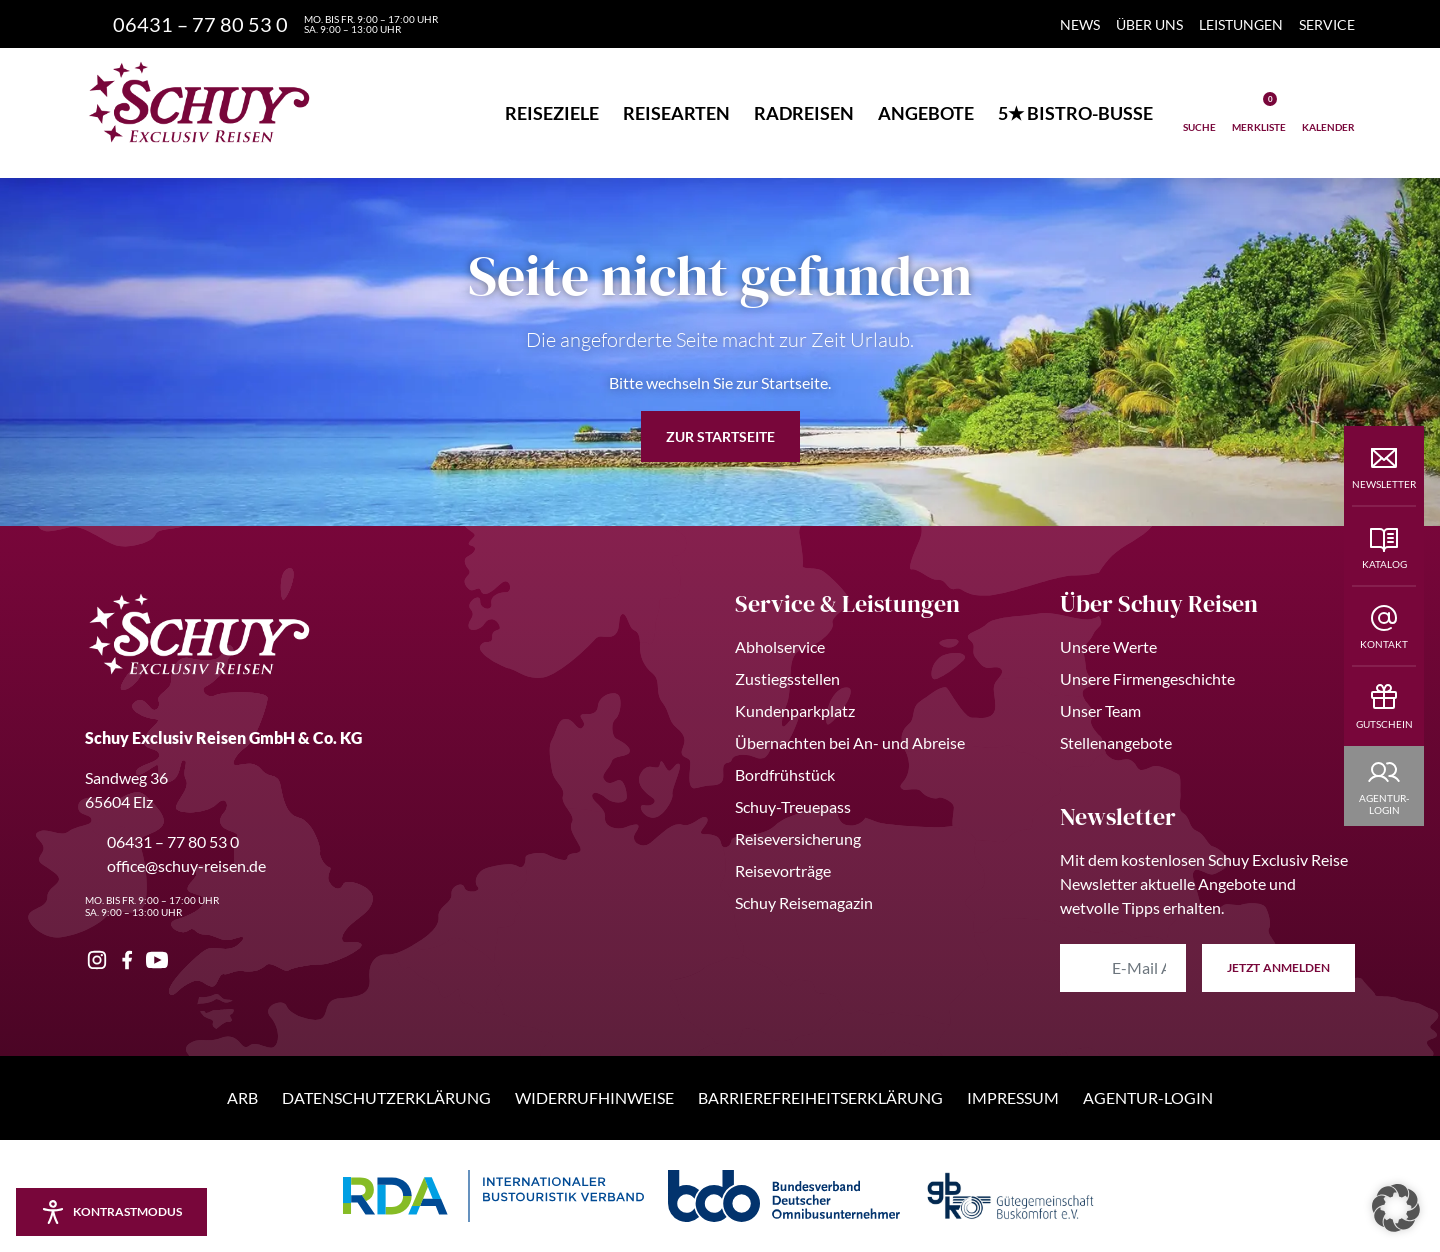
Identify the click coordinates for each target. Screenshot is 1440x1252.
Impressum (1013, 1097)
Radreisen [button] (804, 113)
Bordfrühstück (785, 774)
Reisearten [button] (676, 113)
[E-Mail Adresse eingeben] (1123, 968)
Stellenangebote (1116, 742)
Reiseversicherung (798, 838)
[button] (1396, 1208)
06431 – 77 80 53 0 (162, 841)
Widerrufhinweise (594, 1097)
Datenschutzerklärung (386, 1097)
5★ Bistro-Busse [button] (1075, 113)
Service (1327, 24)
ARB (242, 1097)
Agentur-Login (1148, 1097)
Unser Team (1100, 710)
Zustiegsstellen (787, 678)
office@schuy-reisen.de (175, 865)
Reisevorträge (783, 870)
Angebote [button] (926, 113)
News (1080, 24)
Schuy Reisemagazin (804, 902)
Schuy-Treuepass (793, 806)
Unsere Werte (1108, 646)
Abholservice (780, 646)
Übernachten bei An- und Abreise (850, 742)
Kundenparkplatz (795, 710)
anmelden (1278, 968)
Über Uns (1149, 24)
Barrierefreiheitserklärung (820, 1097)
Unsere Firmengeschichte (1147, 678)
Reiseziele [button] (552, 113)
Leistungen (1241, 24)
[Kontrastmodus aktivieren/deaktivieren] (111, 1212)
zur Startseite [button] (720, 436)
